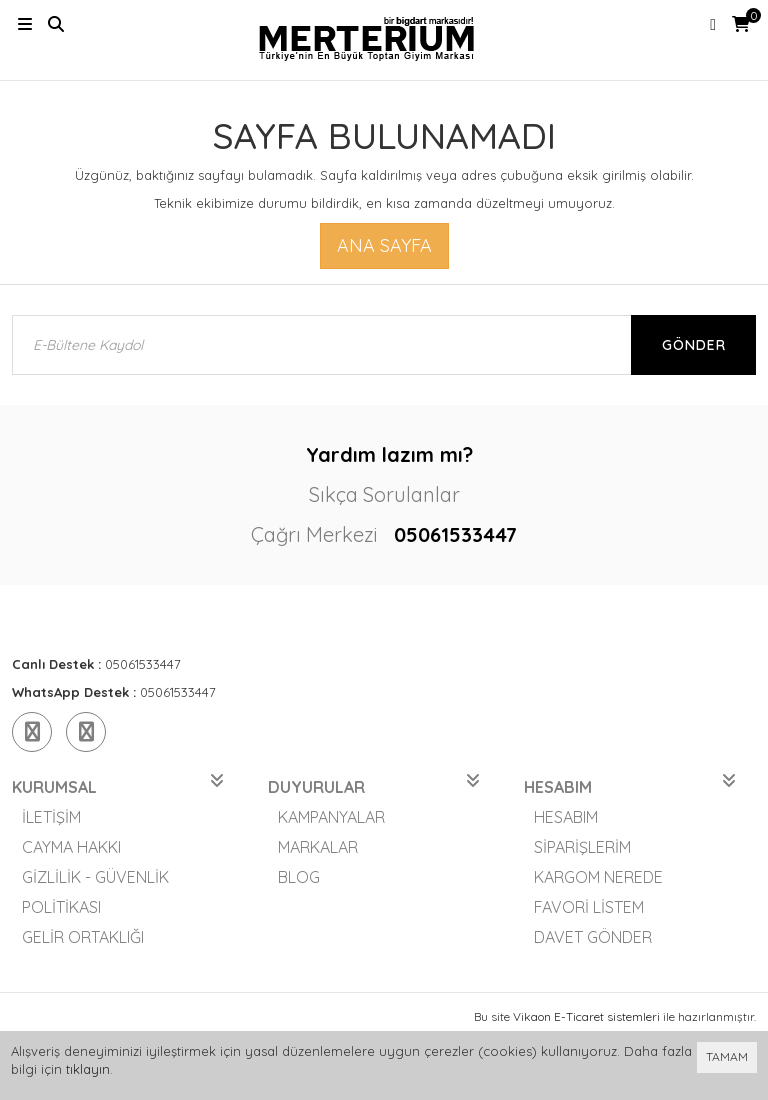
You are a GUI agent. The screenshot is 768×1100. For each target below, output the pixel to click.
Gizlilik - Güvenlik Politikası (95, 892)
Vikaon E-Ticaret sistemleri (586, 1016)
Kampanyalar (331, 817)
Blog (299, 877)
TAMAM (727, 1056)
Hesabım (566, 817)
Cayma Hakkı (71, 847)
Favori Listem (589, 907)
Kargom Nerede (598, 877)
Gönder (694, 345)
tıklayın (88, 1069)
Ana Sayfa (384, 245)
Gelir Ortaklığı (83, 937)
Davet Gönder (593, 937)
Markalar (318, 847)
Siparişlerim (582, 847)
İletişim (51, 817)
